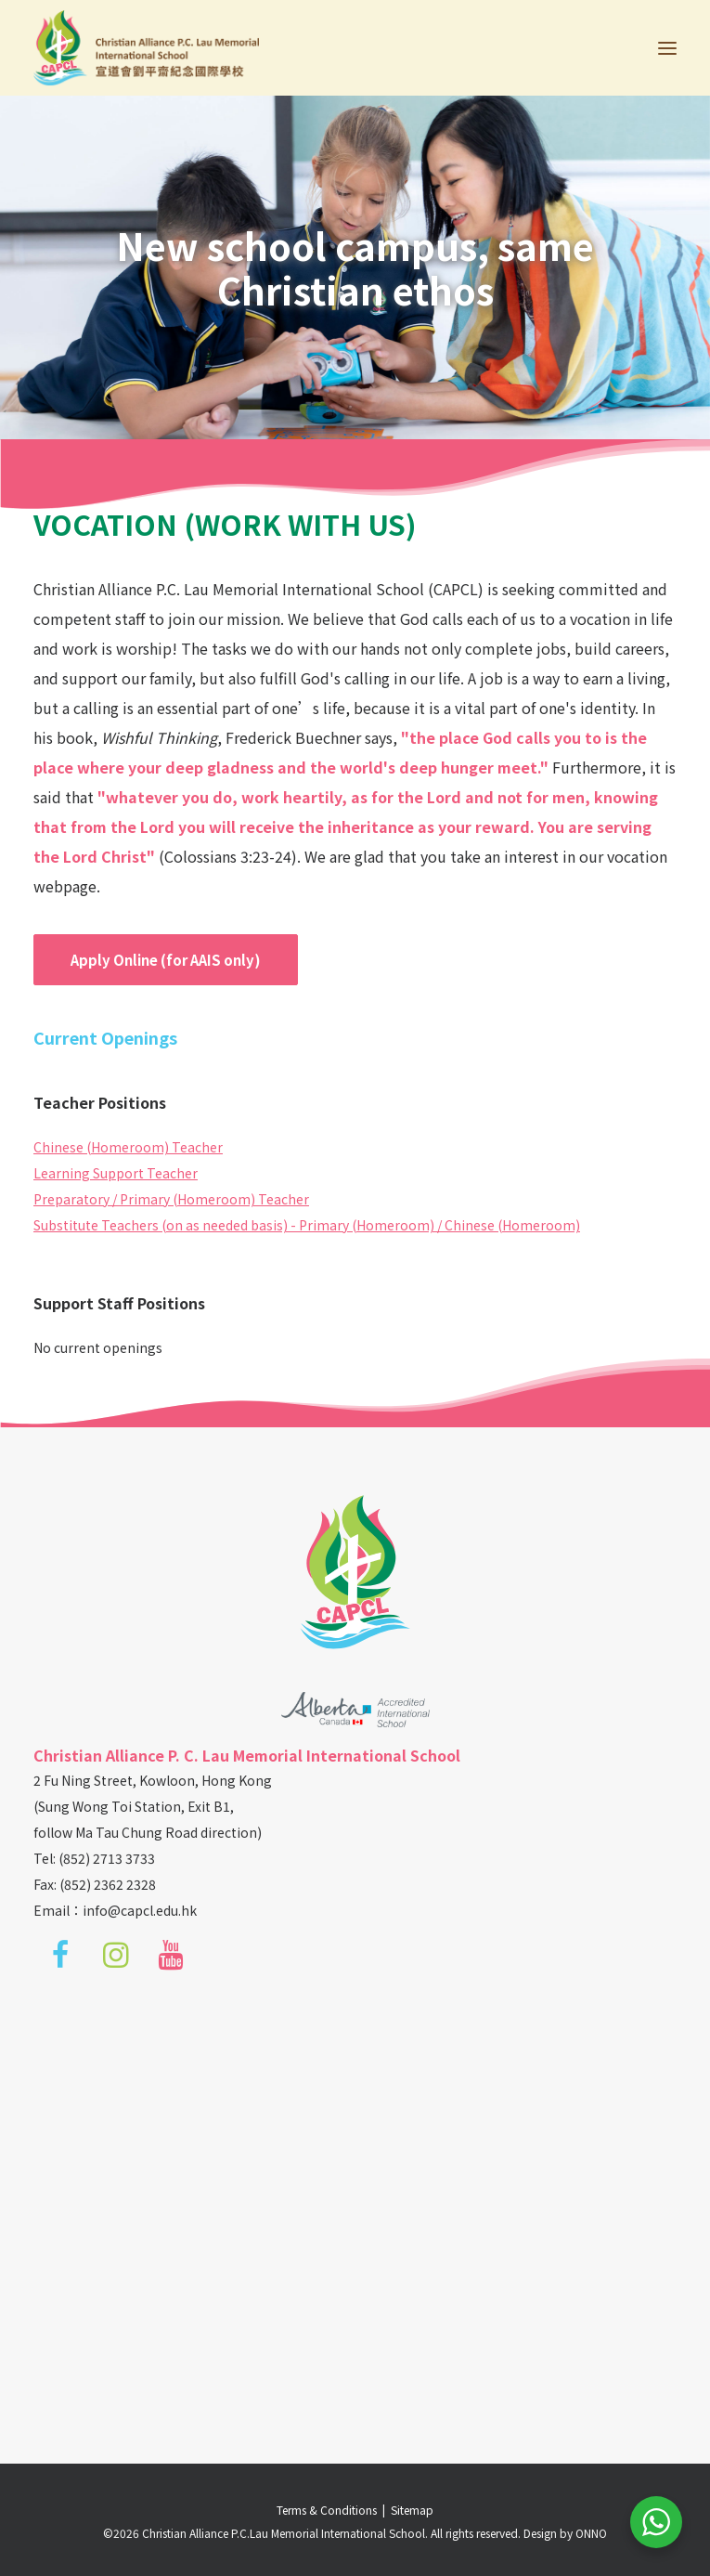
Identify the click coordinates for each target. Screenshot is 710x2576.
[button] (667, 48)
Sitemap (412, 2509)
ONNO (591, 2533)
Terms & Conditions (329, 2509)
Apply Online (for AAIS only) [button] (166, 959)
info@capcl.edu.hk (140, 1910)
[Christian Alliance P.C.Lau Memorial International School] (146, 47)
